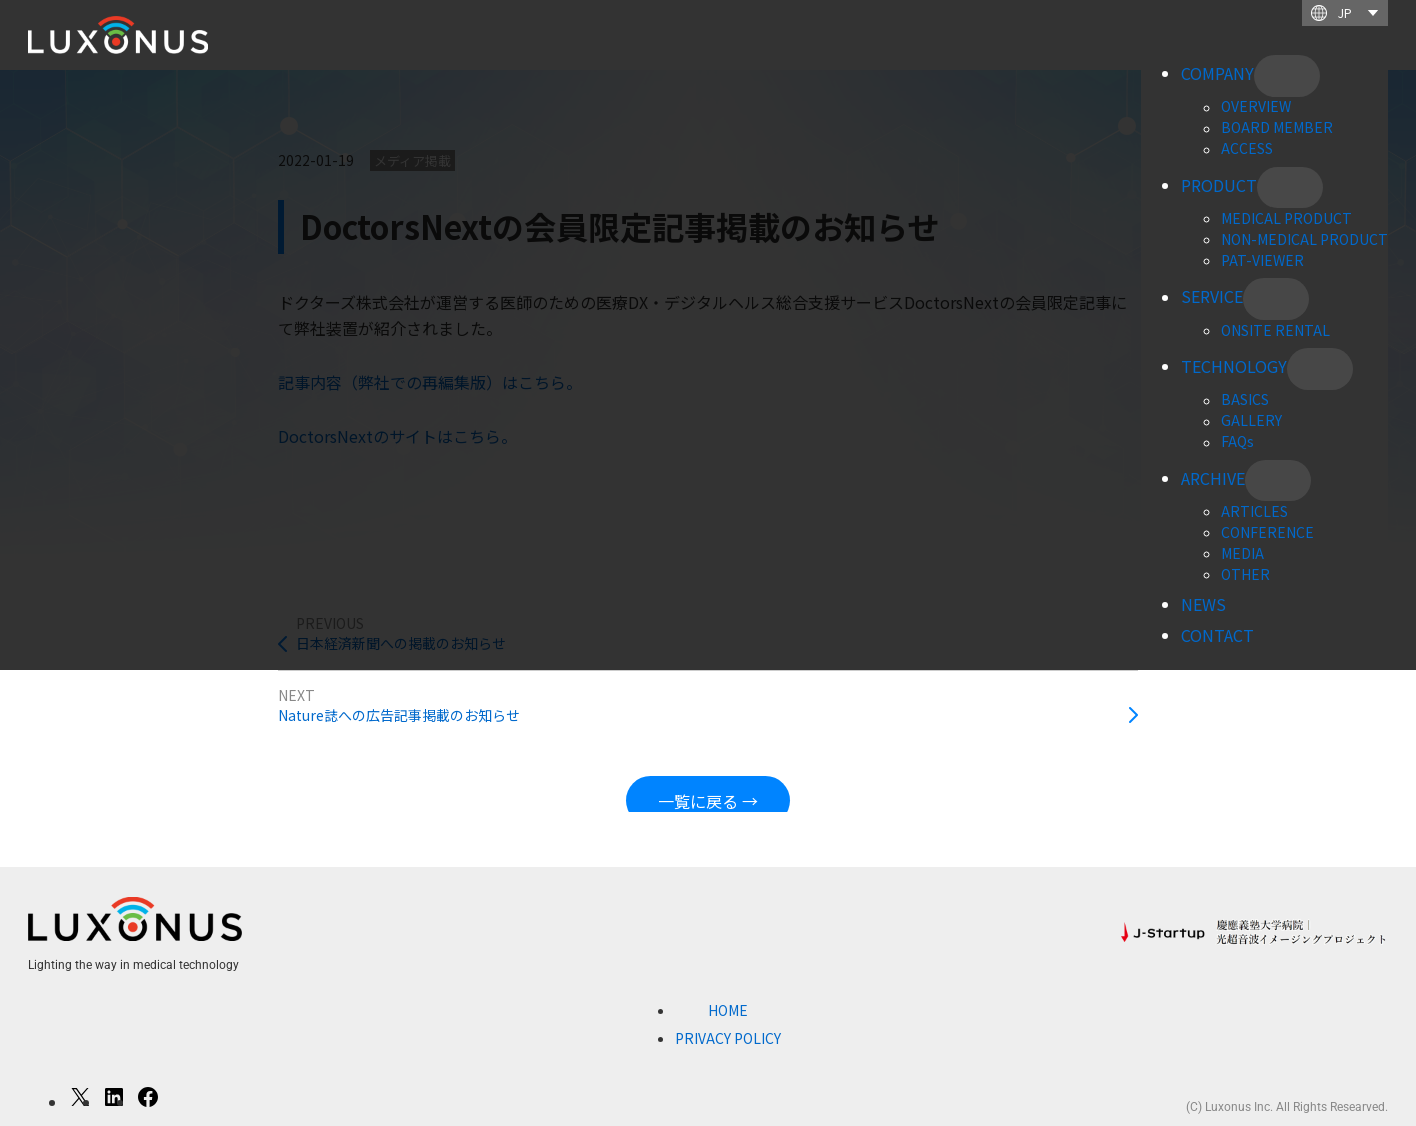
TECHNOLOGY (1234, 366)
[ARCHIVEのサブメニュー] (1277, 481)
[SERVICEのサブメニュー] (1275, 299)
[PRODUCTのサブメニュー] (1289, 188)
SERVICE (1212, 297)
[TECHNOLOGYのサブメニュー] (1319, 369)
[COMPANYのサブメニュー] (1286, 76)
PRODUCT (1219, 185)
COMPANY (1217, 73)
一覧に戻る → (708, 800)
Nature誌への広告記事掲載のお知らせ (399, 715)
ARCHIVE (1213, 478)
